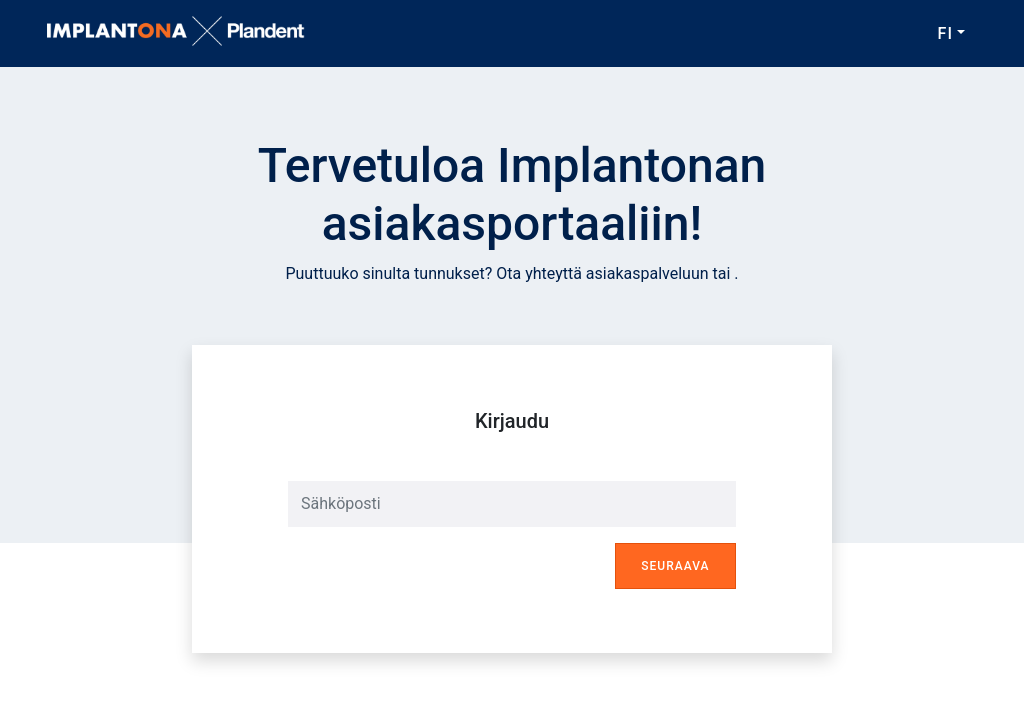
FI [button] (945, 33)
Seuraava (675, 566)
